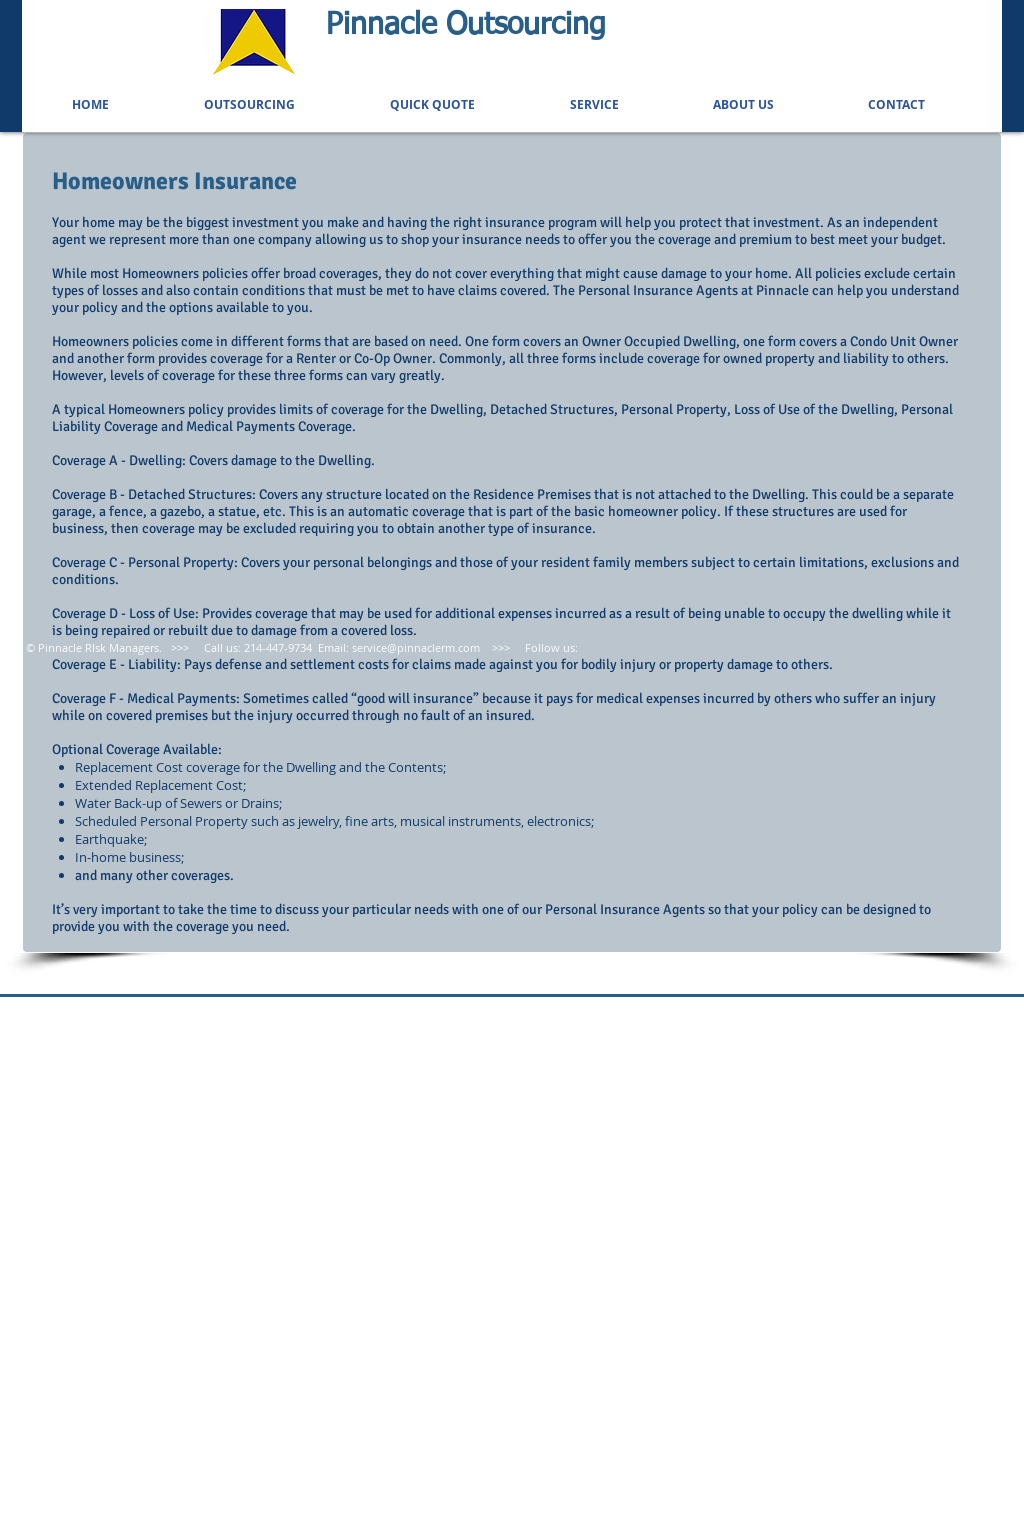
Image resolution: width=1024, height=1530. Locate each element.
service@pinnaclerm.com (416, 647)
